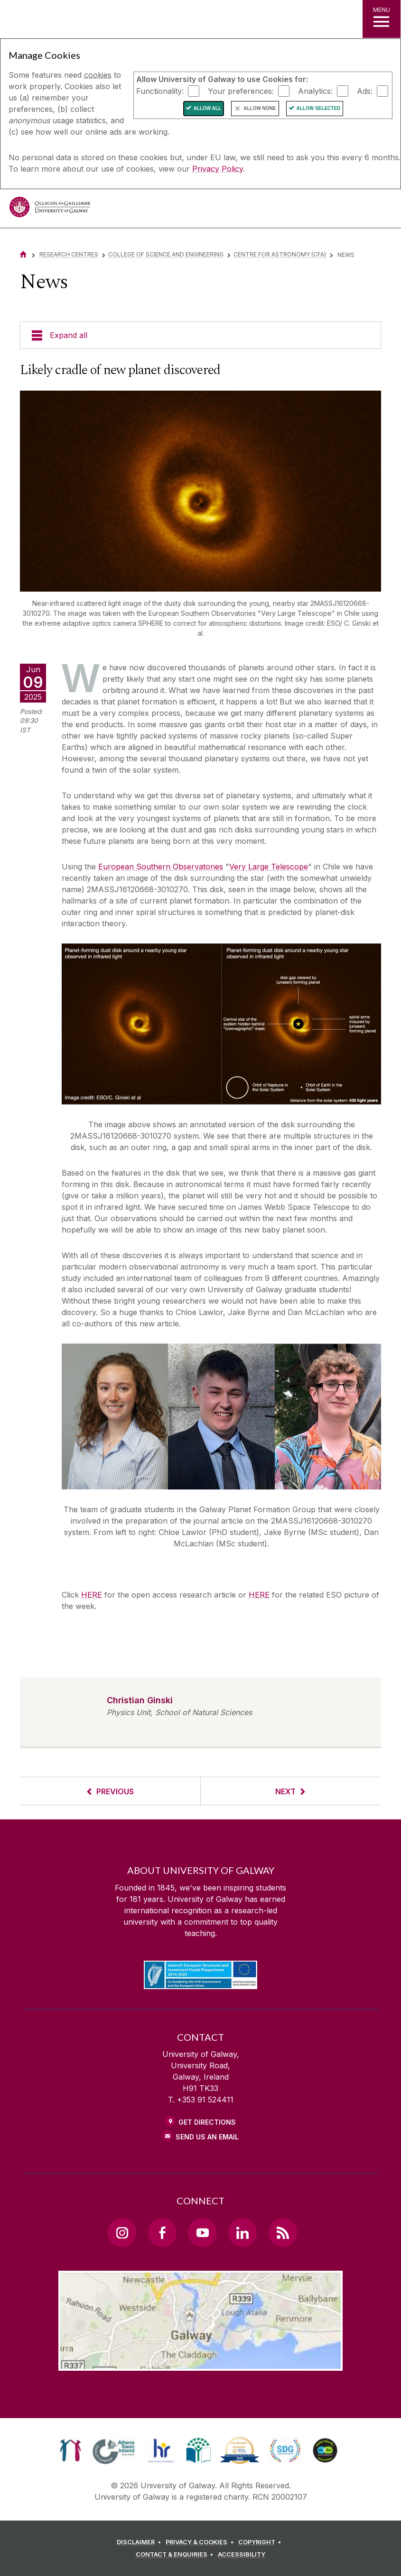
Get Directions (207, 2122)
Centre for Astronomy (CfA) (279, 254)
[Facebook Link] (162, 2232)
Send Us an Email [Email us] (207, 2137)
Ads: (365, 90)
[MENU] (382, 19)
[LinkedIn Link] (242, 2232)
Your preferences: (241, 90)
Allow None (259, 108)
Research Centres (68, 254)
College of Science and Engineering (166, 254)
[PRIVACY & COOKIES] (201, 2542)
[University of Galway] (49, 209)
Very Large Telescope (268, 866)
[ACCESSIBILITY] (241, 2555)
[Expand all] (200, 335)
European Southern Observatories (160, 866)
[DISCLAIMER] (140, 2542)
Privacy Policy (217, 169)
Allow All (208, 108)
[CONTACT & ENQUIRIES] (176, 2555)
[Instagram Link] (122, 2232)
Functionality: (160, 90)
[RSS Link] (283, 2232)
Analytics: (315, 90)
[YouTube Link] (202, 2232)
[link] (70, 2450)
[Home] (23, 254)
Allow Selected (319, 108)
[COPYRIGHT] (261, 2542)
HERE (91, 1594)
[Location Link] (201, 2363)
